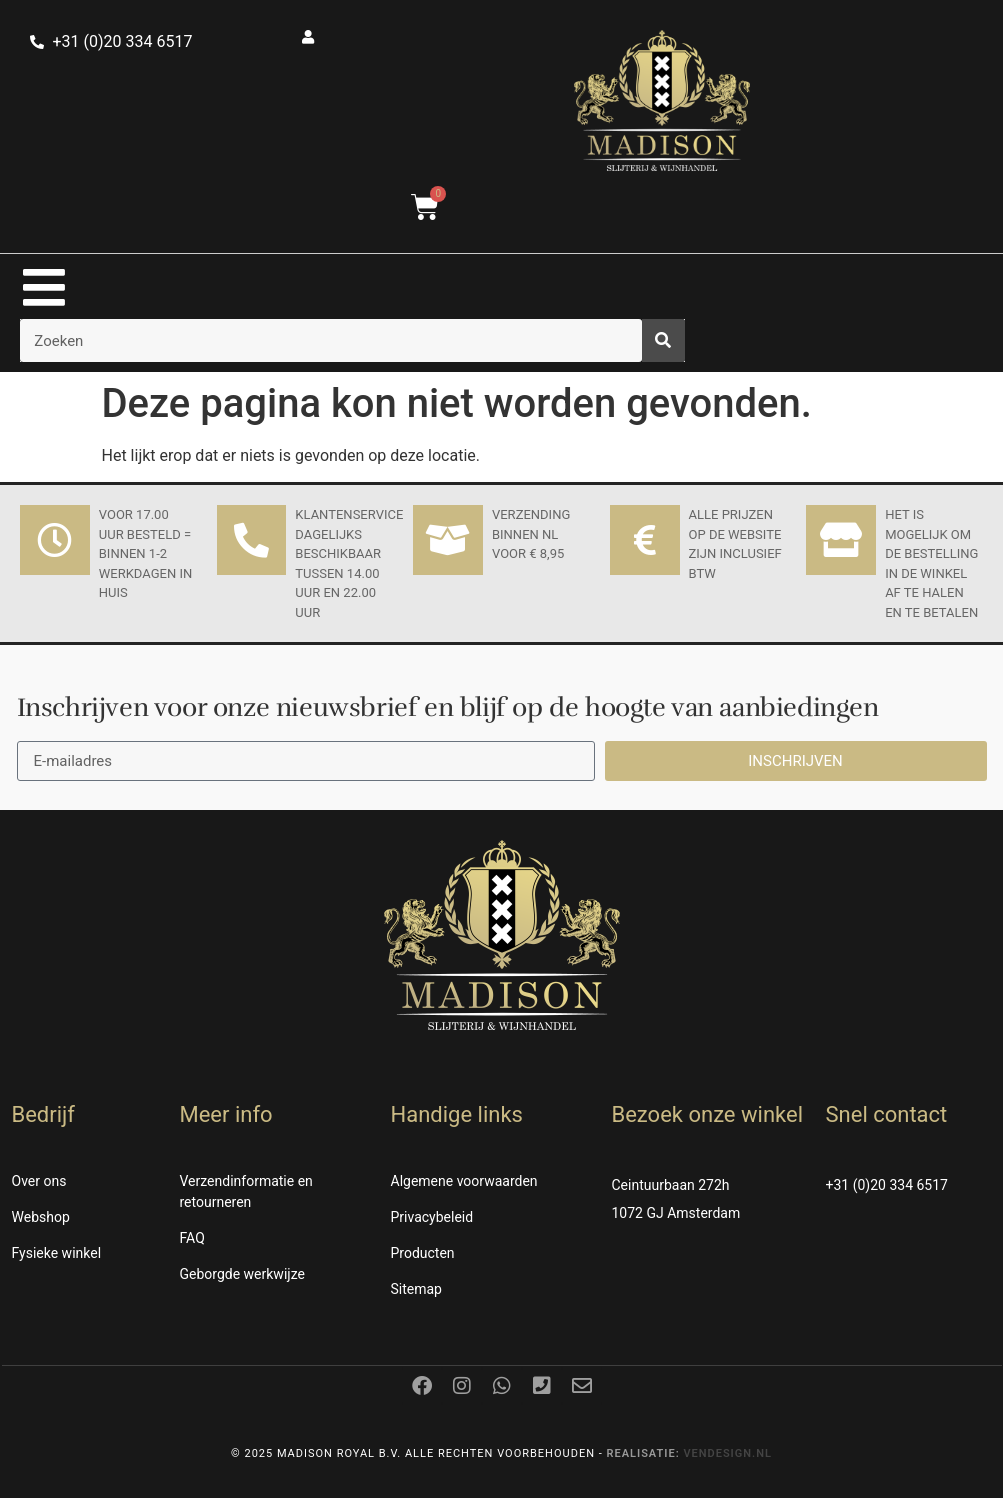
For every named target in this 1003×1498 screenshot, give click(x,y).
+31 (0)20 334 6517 (887, 1185)
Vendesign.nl (727, 1453)
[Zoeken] (663, 340)
